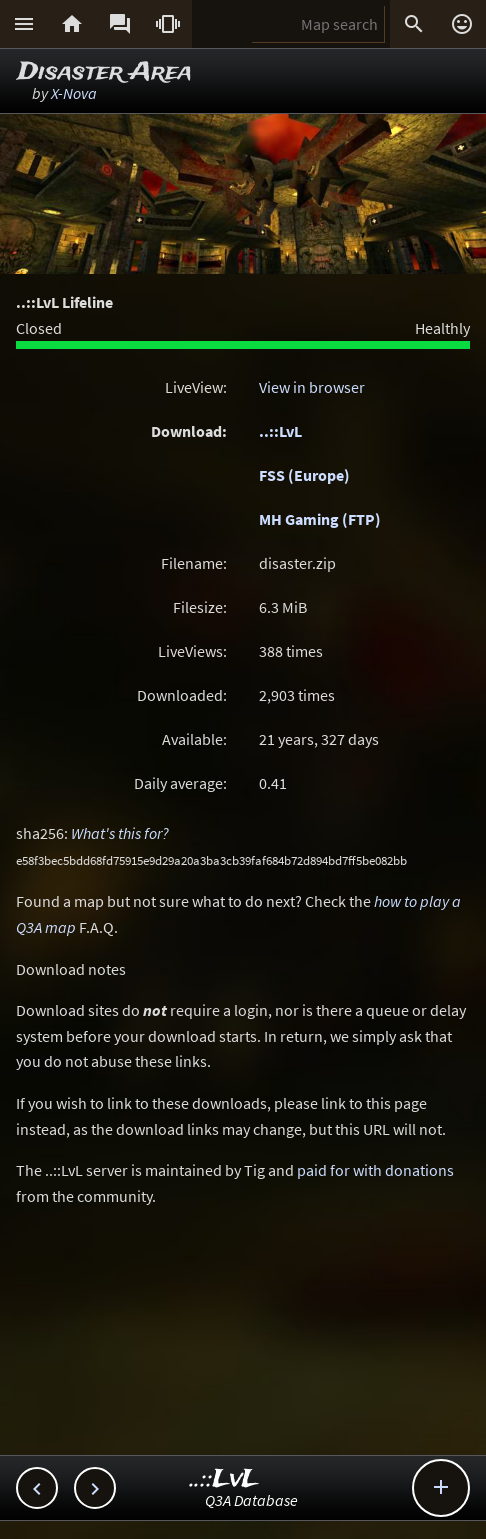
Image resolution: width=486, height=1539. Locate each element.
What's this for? (120, 833)
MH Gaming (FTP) (320, 519)
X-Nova (74, 93)
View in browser (312, 387)
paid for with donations (375, 1170)
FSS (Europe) (304, 475)
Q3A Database (251, 1500)
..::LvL (280, 431)
